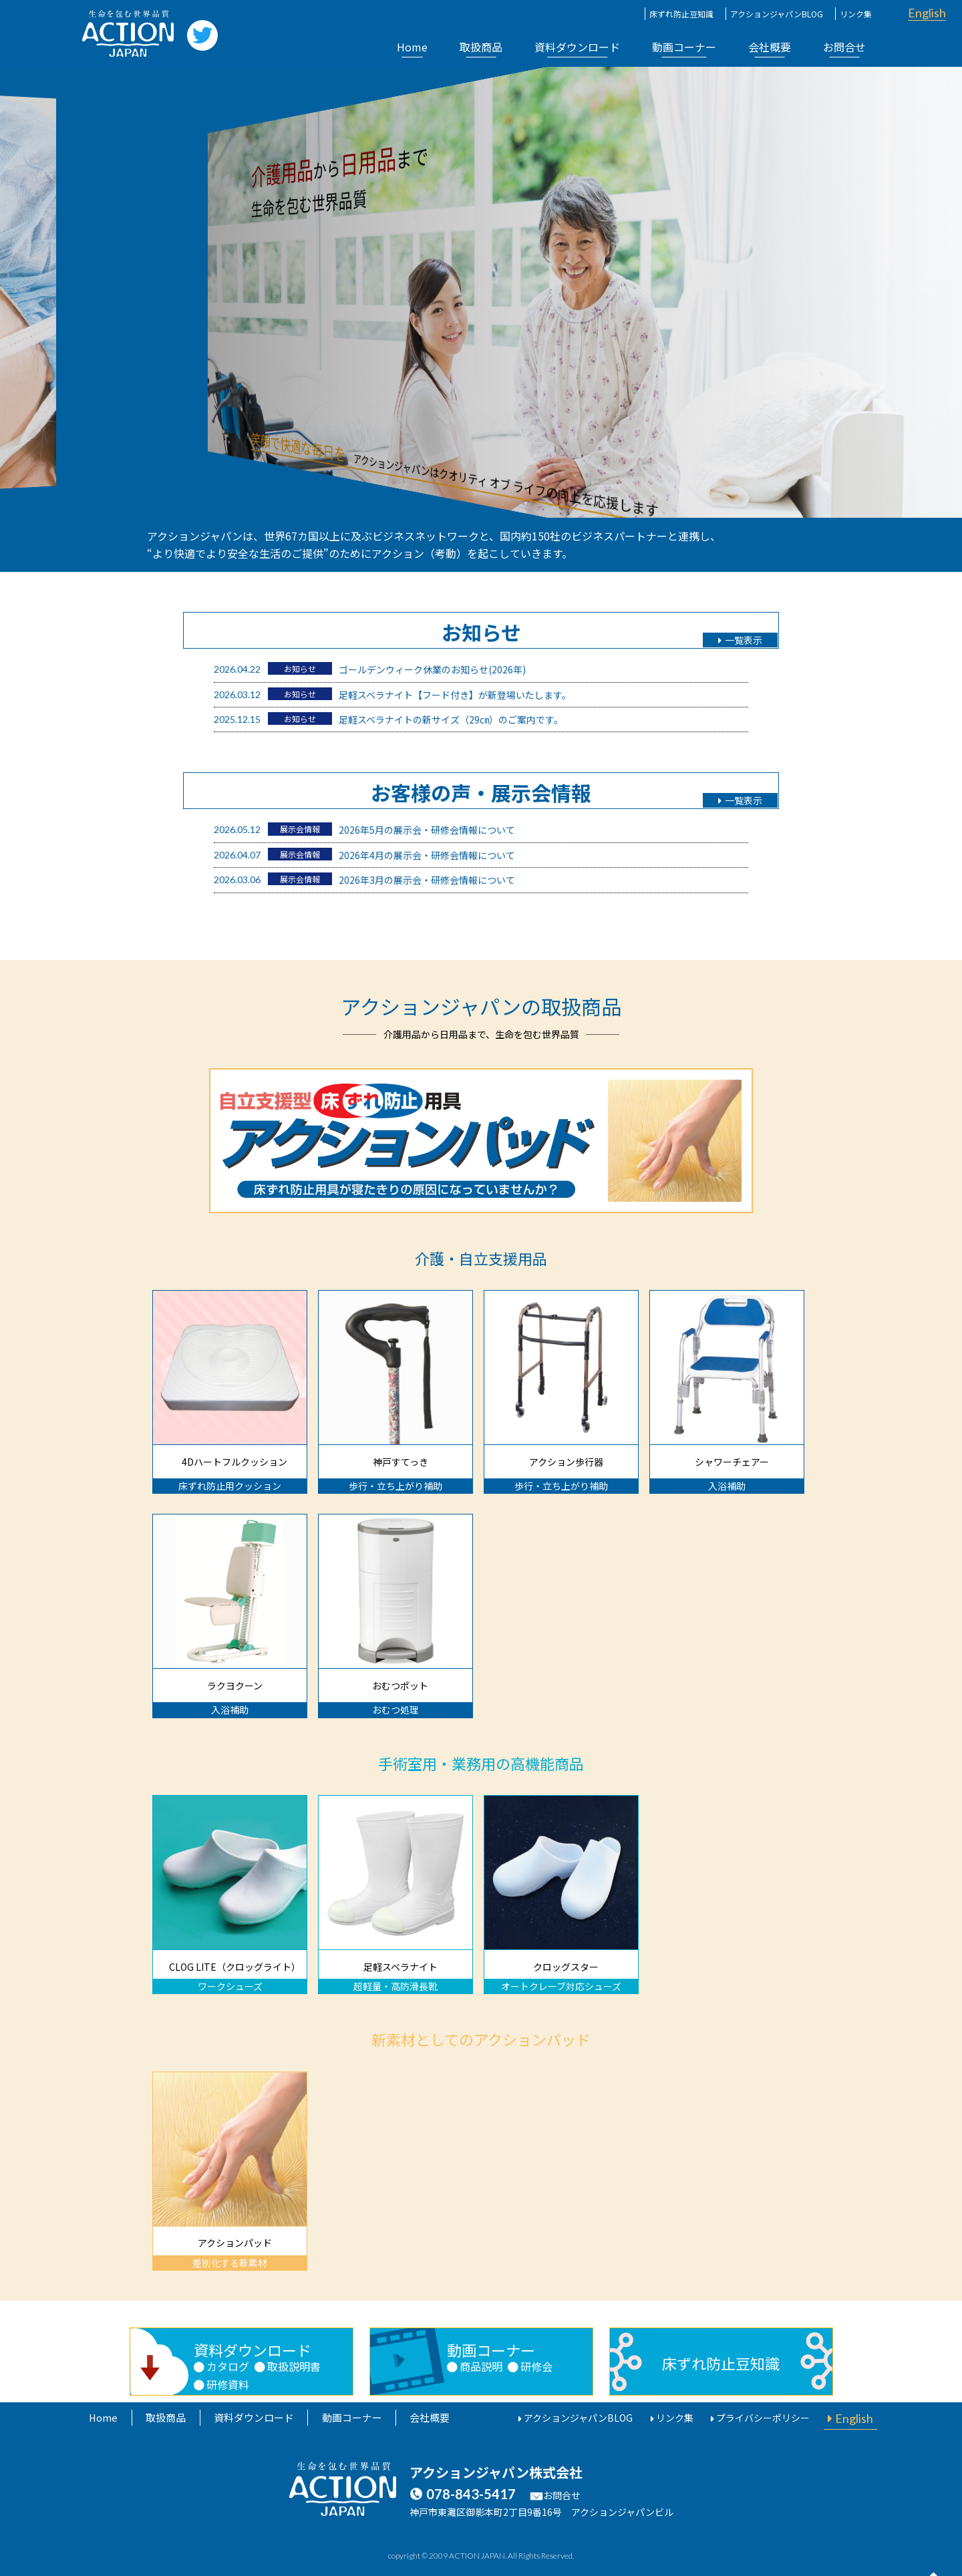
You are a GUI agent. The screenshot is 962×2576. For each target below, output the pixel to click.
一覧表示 (741, 640)
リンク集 (856, 13)
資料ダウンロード (577, 47)
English (927, 12)
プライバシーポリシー (769, 2418)
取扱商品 (481, 47)
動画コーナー (684, 47)
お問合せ (844, 47)
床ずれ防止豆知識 (681, 13)
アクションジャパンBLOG (776, 13)
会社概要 (769, 47)
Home (412, 47)
